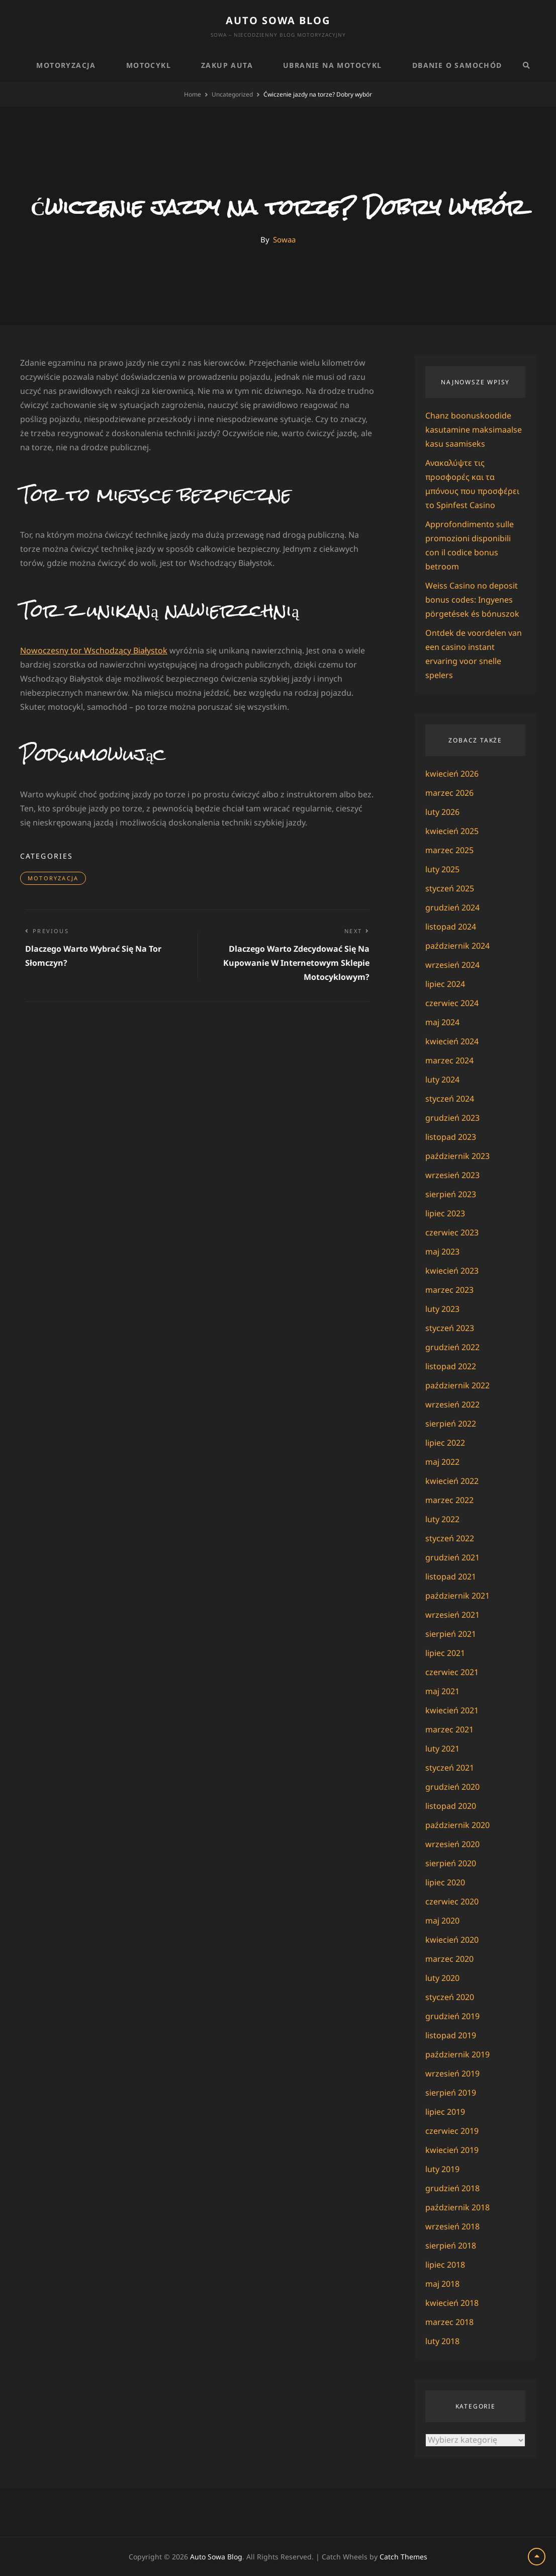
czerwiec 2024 (452, 1003)
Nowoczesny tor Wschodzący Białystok (93, 650)
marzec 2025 (449, 850)
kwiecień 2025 (452, 831)
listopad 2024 (450, 926)
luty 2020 (442, 1977)
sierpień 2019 (450, 2092)
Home (192, 94)
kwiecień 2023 (452, 1270)
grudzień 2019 (452, 2016)
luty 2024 (442, 1079)
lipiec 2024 (445, 983)
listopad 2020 (450, 1805)
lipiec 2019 (445, 2111)
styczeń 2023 (449, 1328)
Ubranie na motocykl (332, 65)
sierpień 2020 (450, 1863)
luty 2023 (442, 1308)
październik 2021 (457, 1595)
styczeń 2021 (449, 1767)
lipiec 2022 (445, 1442)
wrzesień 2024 (452, 964)
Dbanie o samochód (457, 65)
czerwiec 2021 (452, 1672)
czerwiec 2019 (452, 2130)
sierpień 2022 (450, 1423)
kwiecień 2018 (452, 2302)
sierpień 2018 (450, 2245)
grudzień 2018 (452, 2188)
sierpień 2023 (450, 1194)
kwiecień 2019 (452, 2149)
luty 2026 (442, 811)
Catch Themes (403, 2556)
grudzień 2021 (452, 1557)
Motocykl (148, 65)
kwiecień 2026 (452, 773)
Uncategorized (232, 94)
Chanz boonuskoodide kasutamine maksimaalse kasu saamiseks (473, 429)
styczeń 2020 (449, 1997)
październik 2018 (457, 2207)
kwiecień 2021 (452, 1710)
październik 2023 (457, 1155)
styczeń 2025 (449, 888)
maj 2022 (442, 1461)
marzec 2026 (449, 792)
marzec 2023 (449, 1289)
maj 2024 (442, 1022)
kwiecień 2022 (452, 1480)
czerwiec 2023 (452, 1232)
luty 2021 (442, 1748)
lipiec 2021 (445, 1652)
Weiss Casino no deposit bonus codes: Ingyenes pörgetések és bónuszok (472, 599)
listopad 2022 (450, 1366)
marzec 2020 (449, 1958)
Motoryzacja (66, 65)
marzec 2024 (449, 1060)
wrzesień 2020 (452, 1844)
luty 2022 (442, 1519)
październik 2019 (457, 2054)
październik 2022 (457, 1385)
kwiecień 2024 (452, 1041)
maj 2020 (442, 1920)
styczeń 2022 (449, 1538)
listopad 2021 (450, 1576)
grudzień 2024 (452, 907)
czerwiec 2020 (452, 1901)
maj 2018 (442, 2283)
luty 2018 (442, 2341)
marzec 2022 (449, 1500)
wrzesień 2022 (452, 1404)
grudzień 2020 (452, 1786)
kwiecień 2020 (452, 1939)
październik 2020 (457, 1825)
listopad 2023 (450, 1136)
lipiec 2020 (445, 1882)
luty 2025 (442, 869)
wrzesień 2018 (452, 2226)
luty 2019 (442, 2169)
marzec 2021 (449, 1729)
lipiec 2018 (445, 2264)
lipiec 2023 (445, 1213)
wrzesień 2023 (452, 1175)
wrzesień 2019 (452, 2073)
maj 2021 (442, 1691)
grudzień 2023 (452, 1117)
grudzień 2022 (452, 1347)
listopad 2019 (450, 2035)
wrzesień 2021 (452, 1614)
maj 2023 (442, 1251)
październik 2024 (457, 945)
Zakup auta (227, 65)
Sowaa (284, 239)
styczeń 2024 (449, 1098)
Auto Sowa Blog (278, 20)
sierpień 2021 (450, 1633)
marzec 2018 (449, 2322)
